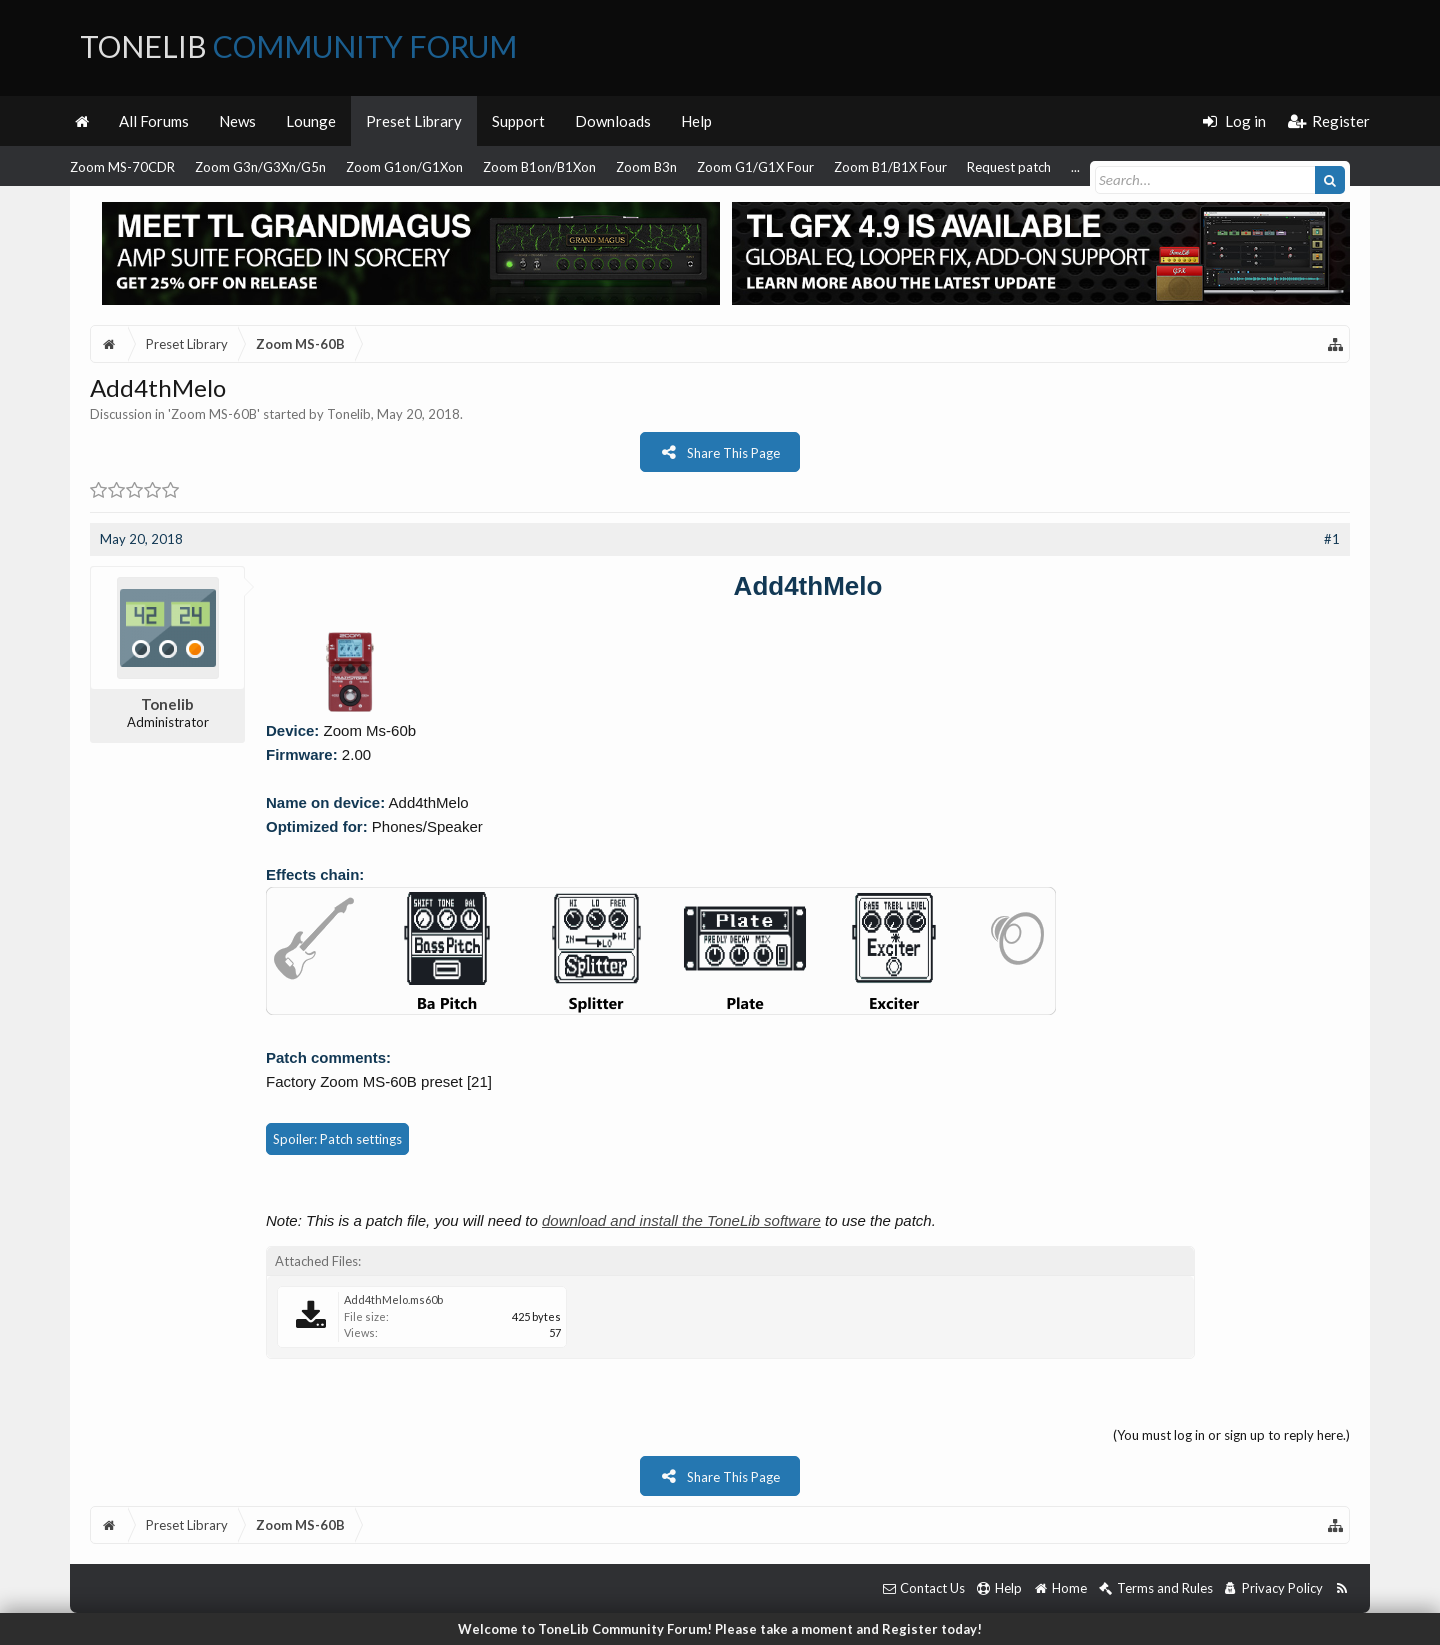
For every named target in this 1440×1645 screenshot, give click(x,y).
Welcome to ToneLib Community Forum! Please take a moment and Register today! (720, 1629)
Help (696, 121)
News (237, 121)
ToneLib (298, 46)
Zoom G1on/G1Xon (404, 167)
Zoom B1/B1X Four (890, 167)
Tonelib (349, 414)
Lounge (311, 121)
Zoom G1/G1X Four (755, 167)
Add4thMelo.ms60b (393, 1299)
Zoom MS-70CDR (122, 167)
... (1075, 167)
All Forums (154, 121)
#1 (1332, 539)
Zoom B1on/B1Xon (539, 167)
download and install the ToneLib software (681, 1220)
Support (518, 121)
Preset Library (414, 121)
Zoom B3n (646, 167)
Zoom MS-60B (214, 414)
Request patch (1009, 167)
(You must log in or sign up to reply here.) (1231, 1435)
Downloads (613, 121)
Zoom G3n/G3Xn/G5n (260, 167)
